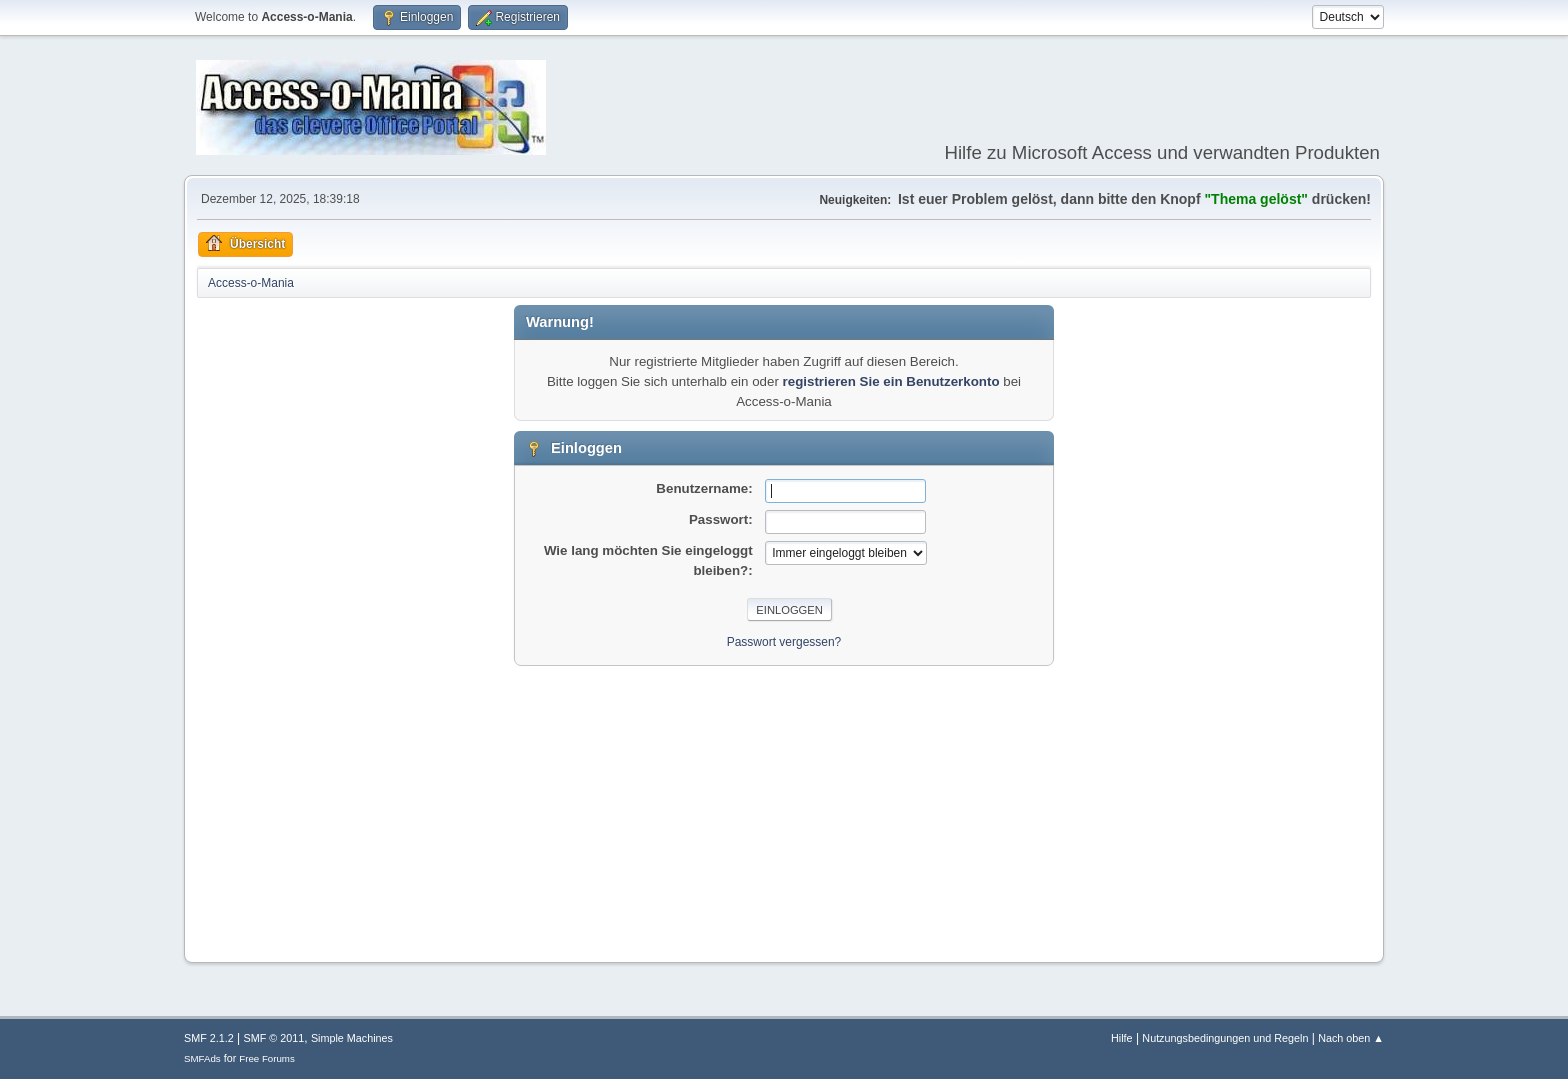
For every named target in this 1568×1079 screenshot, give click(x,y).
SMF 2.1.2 (209, 1038)
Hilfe (1122, 1038)
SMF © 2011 (274, 1038)
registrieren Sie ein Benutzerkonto (891, 381)
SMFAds (202, 1058)
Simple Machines (352, 1038)
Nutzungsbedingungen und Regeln (1225, 1038)
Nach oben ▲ (1351, 1038)
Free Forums (267, 1058)
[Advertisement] (784, 806)
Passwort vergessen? (784, 642)
